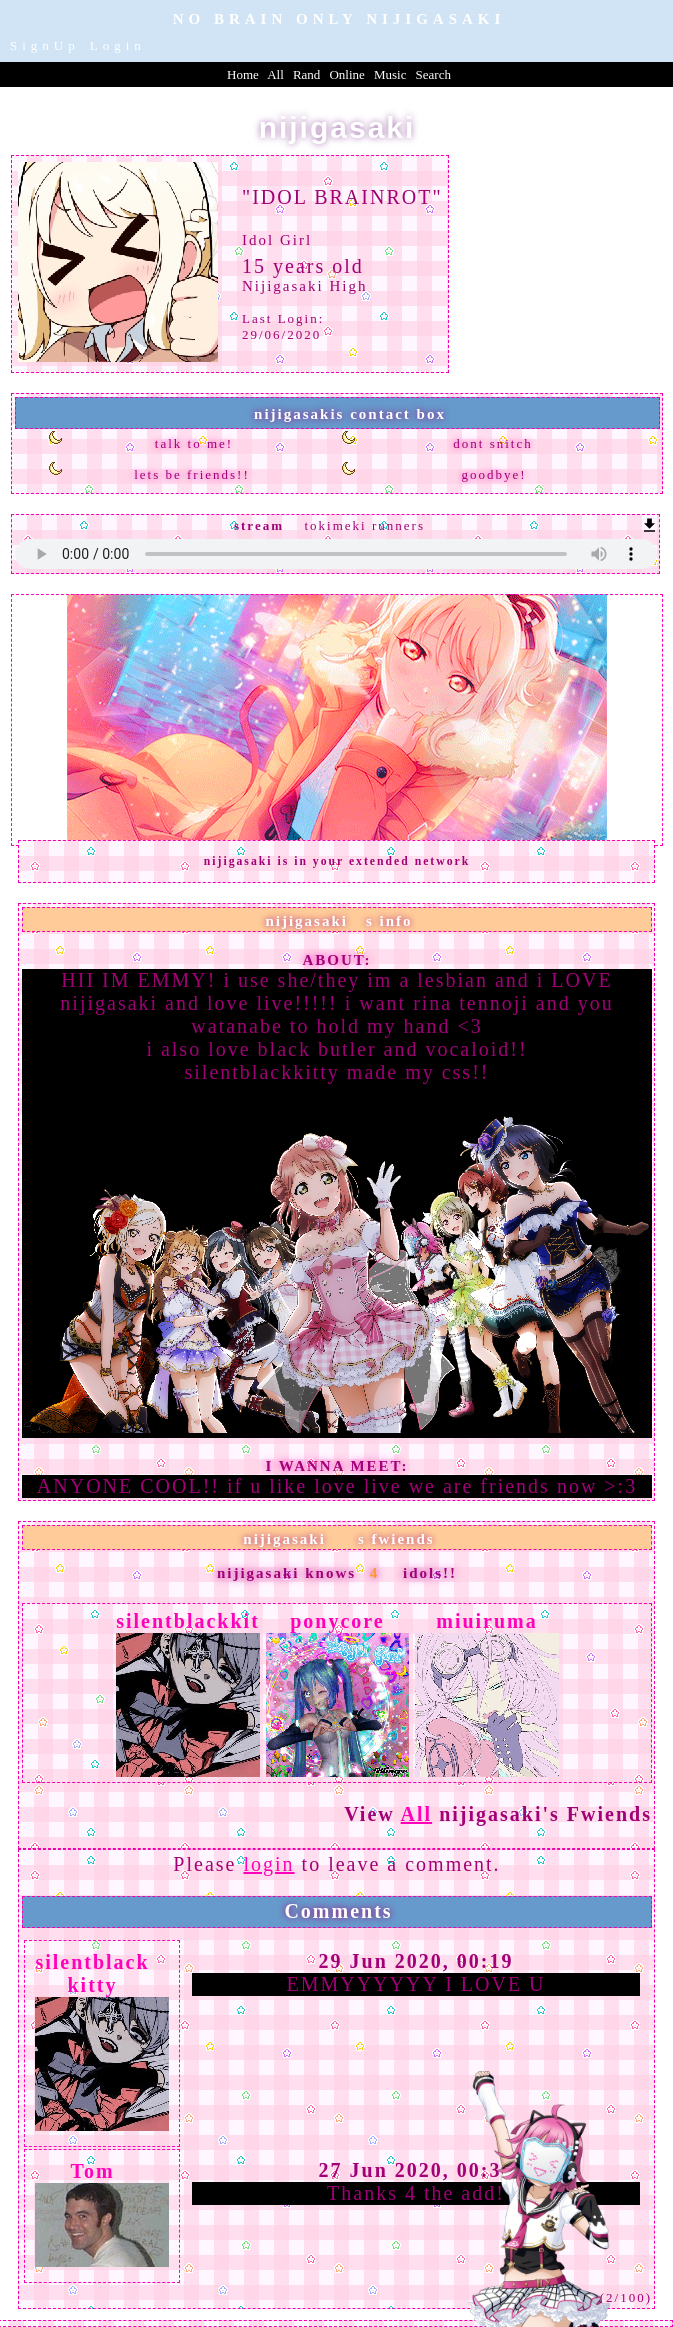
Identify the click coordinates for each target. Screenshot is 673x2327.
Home (243, 74)
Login (118, 45)
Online (346, 74)
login (268, 1864)
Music (390, 74)
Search (433, 74)
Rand (306, 74)
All (277, 74)
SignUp (45, 45)
